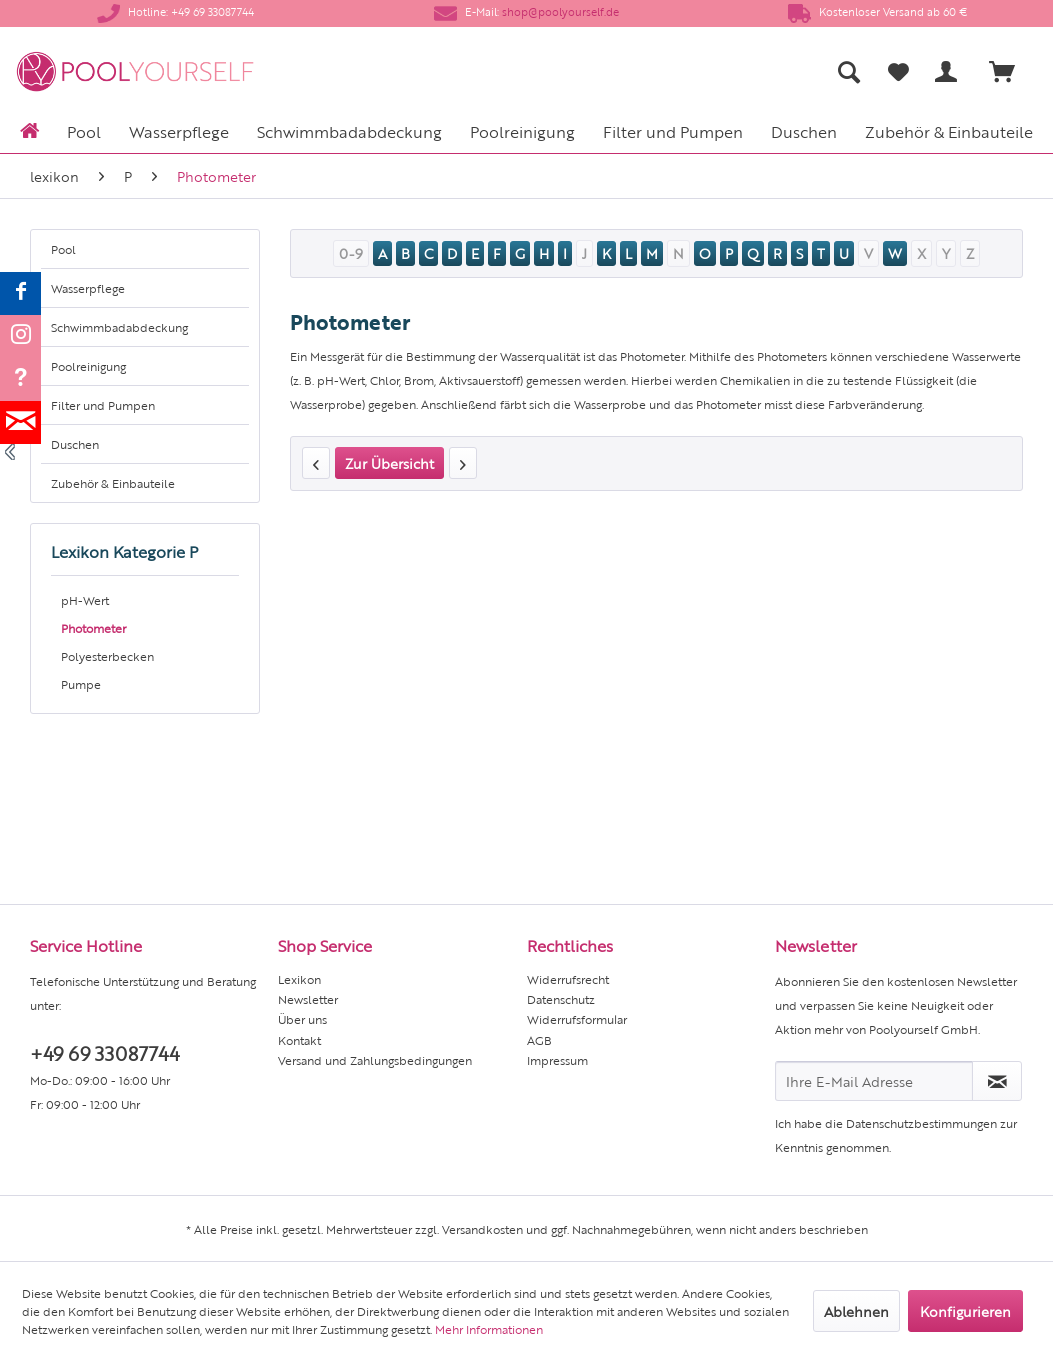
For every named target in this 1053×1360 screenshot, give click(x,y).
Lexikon (299, 979)
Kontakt (299, 1040)
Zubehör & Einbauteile (113, 483)
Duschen (75, 444)
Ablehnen (856, 1311)
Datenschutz (561, 999)
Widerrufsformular (577, 1019)
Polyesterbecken (107, 656)
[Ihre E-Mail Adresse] (874, 1081)
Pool (63, 249)
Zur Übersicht (389, 463)
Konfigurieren (965, 1311)
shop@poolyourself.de (560, 11)
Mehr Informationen (489, 1329)
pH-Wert (85, 600)
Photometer (93, 628)
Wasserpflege (88, 288)
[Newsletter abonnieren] (997, 1081)
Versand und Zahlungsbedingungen (375, 1060)
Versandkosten (482, 1229)
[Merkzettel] (898, 72)
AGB (539, 1040)
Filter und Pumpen (103, 405)
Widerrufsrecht (568, 979)
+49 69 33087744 (104, 1052)
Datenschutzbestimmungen (921, 1123)
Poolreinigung (88, 366)
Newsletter (308, 999)
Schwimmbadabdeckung (119, 327)
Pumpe (81, 684)
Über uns (302, 1019)
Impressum (557, 1060)
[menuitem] (680, 71)
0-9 (351, 253)
